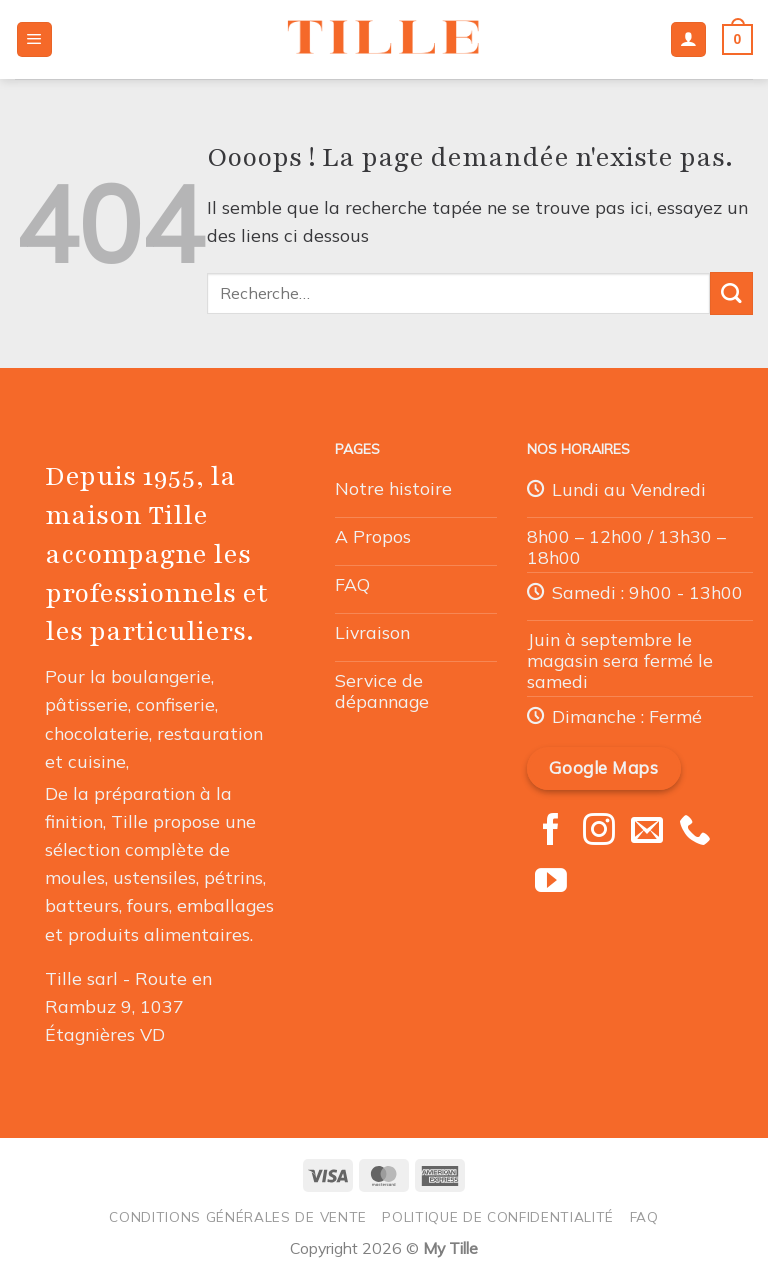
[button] (34, 40)
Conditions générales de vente (238, 1216)
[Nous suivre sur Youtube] (551, 883)
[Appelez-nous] (695, 832)
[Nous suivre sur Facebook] (551, 832)
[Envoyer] (731, 293)
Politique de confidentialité (498, 1216)
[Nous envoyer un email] (647, 832)
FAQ (644, 1216)
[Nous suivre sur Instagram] (599, 832)
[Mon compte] (688, 40)
